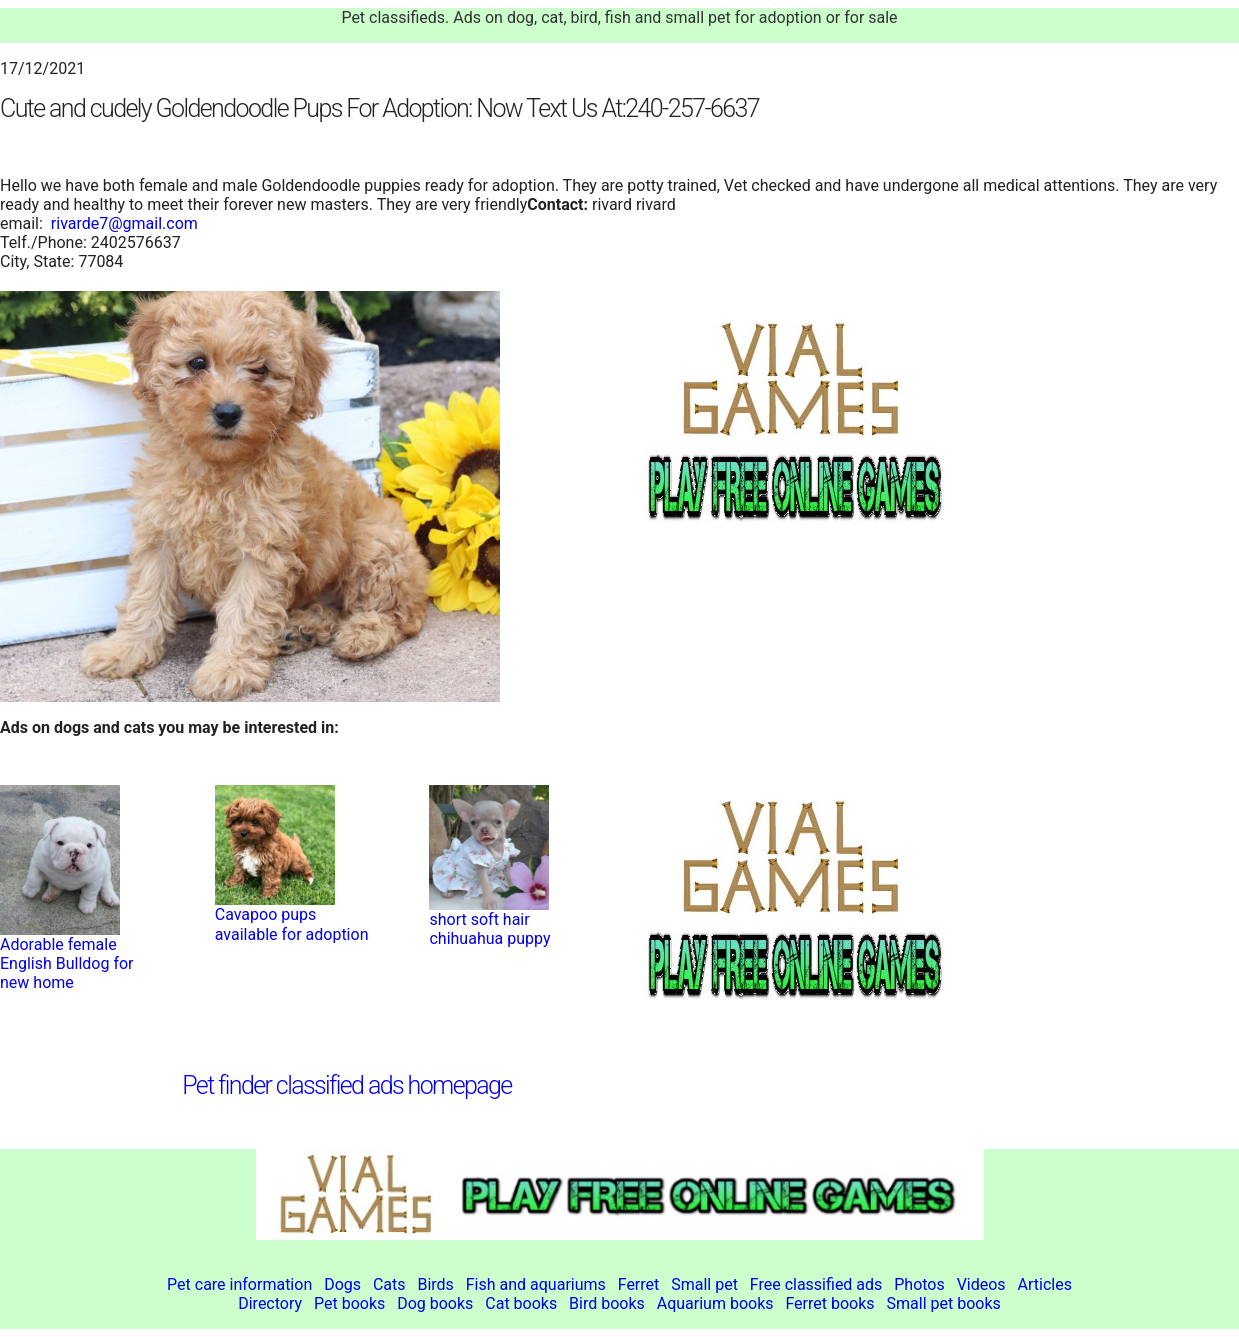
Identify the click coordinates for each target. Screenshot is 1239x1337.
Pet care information (239, 1284)
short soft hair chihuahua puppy (489, 929)
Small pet (704, 1284)
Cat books (521, 1303)
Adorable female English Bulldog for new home (67, 963)
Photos (919, 1284)
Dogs (342, 1284)
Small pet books (944, 1303)
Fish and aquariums (536, 1284)
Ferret (639, 1284)
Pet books (349, 1303)
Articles (1045, 1284)
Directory (270, 1303)
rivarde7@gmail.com (124, 223)
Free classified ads (816, 1284)
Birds (435, 1284)
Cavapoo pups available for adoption (292, 924)
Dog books (435, 1303)
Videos (981, 1284)
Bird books (607, 1303)
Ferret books (829, 1303)
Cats (389, 1284)
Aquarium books (715, 1303)
